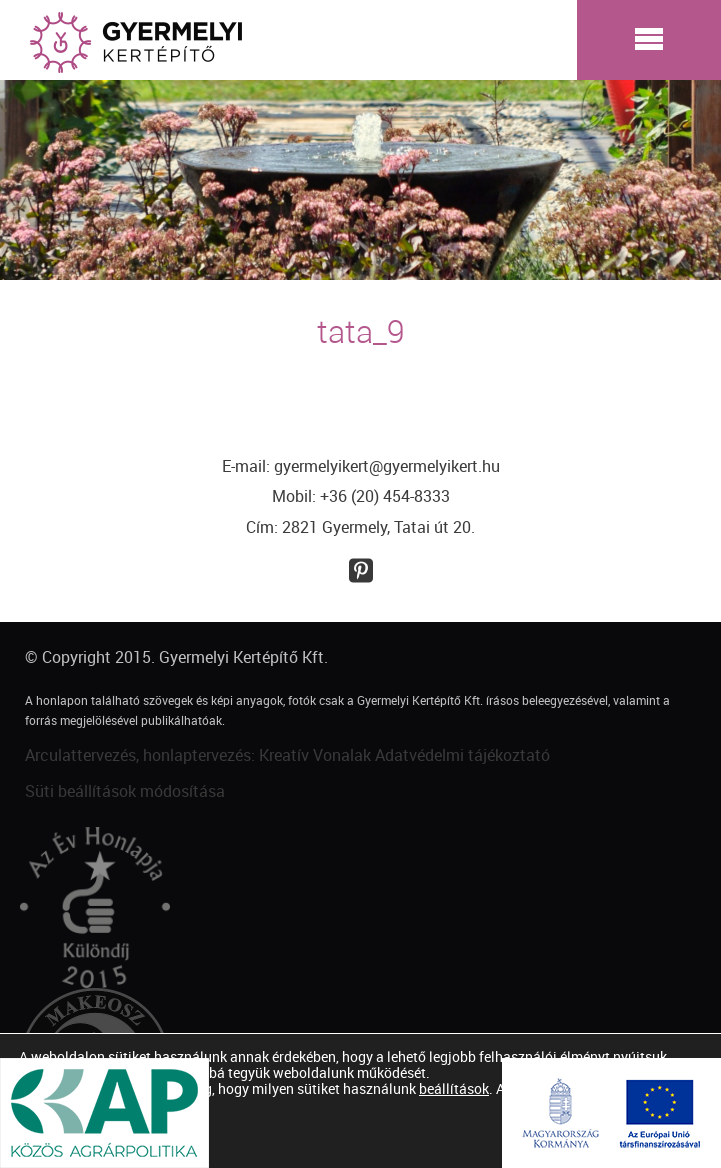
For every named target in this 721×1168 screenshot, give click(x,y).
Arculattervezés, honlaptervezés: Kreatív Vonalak (198, 755)
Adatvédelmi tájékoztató (462, 755)
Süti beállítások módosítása (125, 791)
